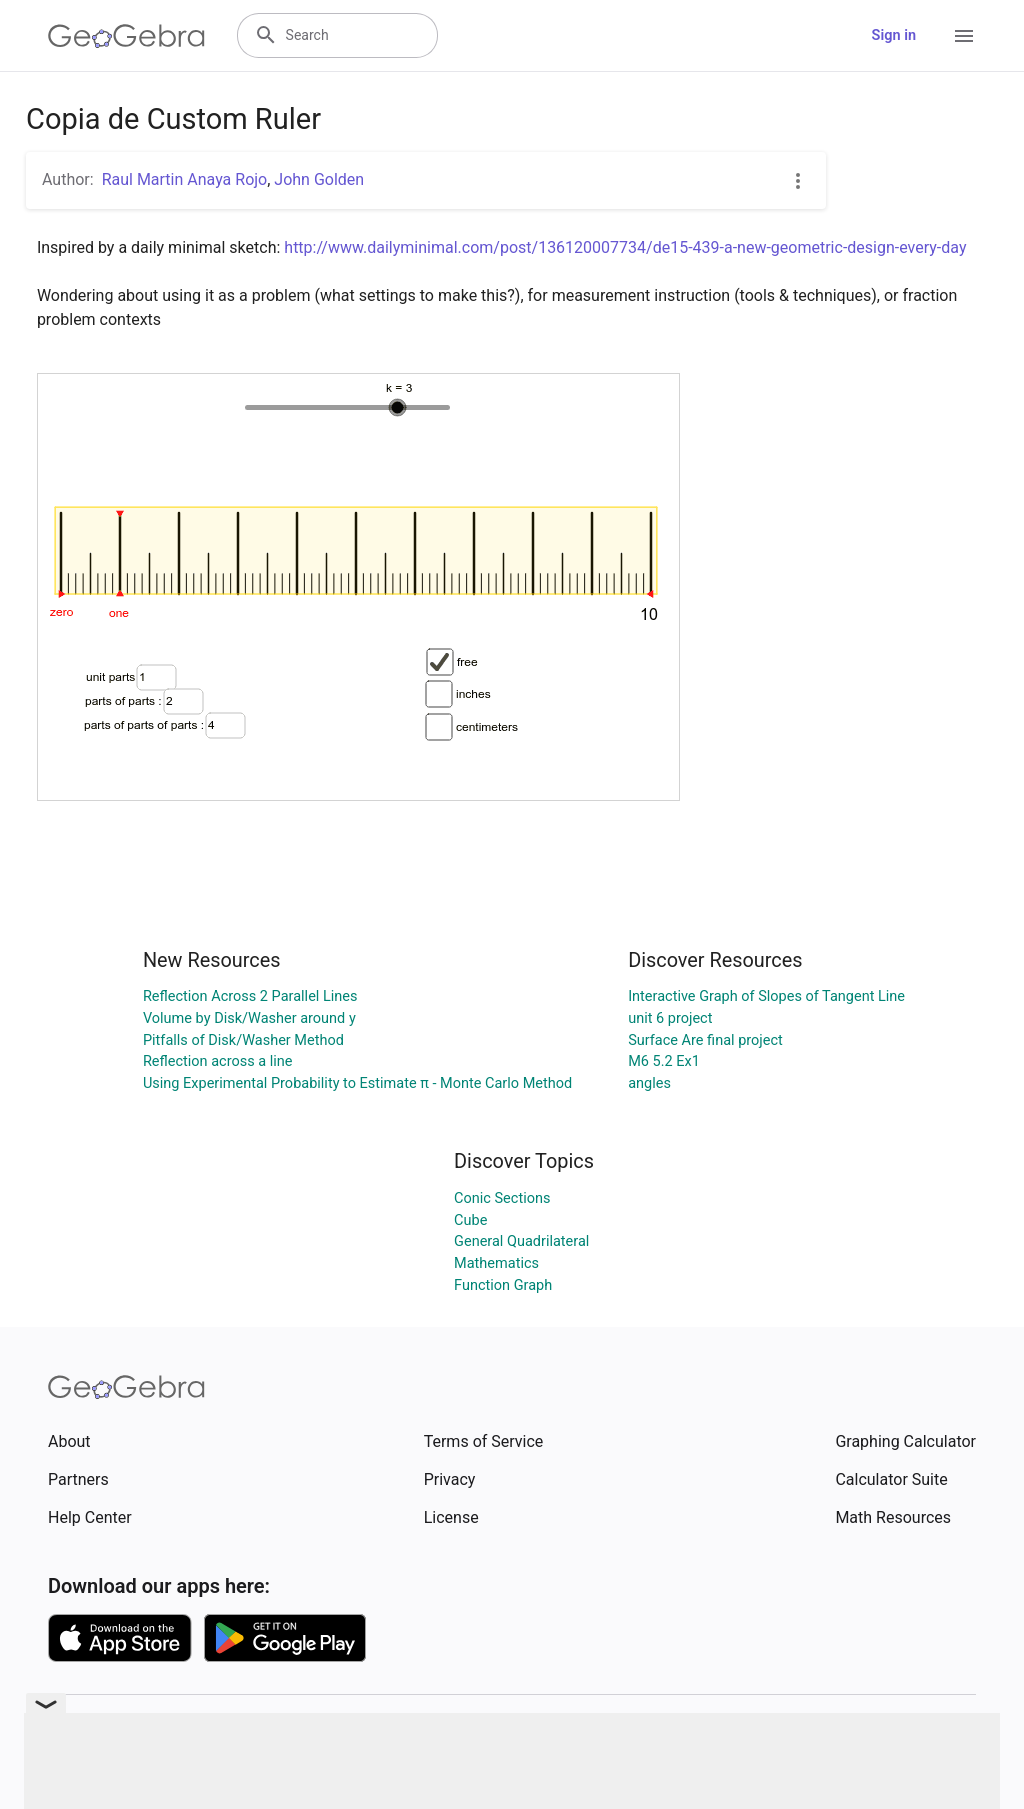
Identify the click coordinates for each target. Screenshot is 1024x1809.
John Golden (319, 179)
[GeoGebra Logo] (126, 36)
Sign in (894, 35)
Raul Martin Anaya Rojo (185, 179)
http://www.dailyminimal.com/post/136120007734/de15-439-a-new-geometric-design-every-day (625, 247)
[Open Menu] (964, 36)
